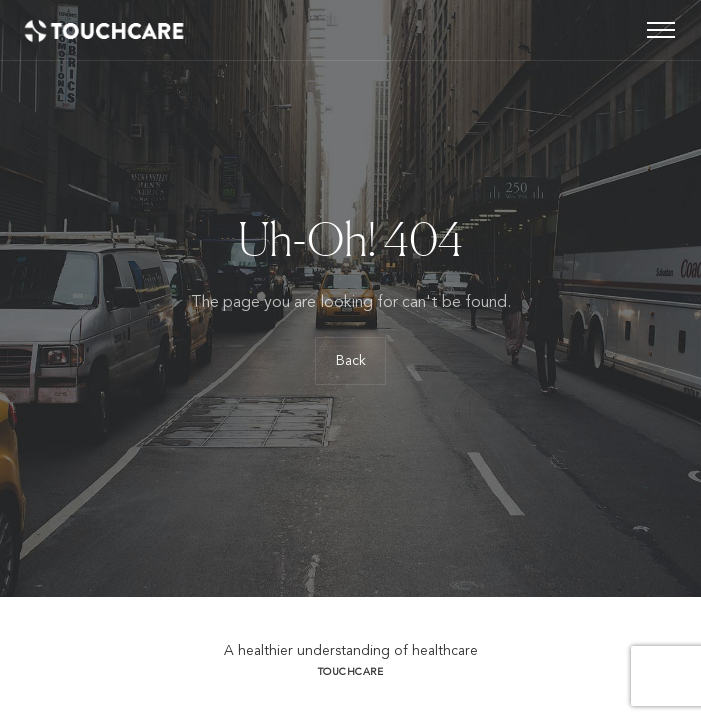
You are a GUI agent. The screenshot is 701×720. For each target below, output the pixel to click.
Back (351, 361)
